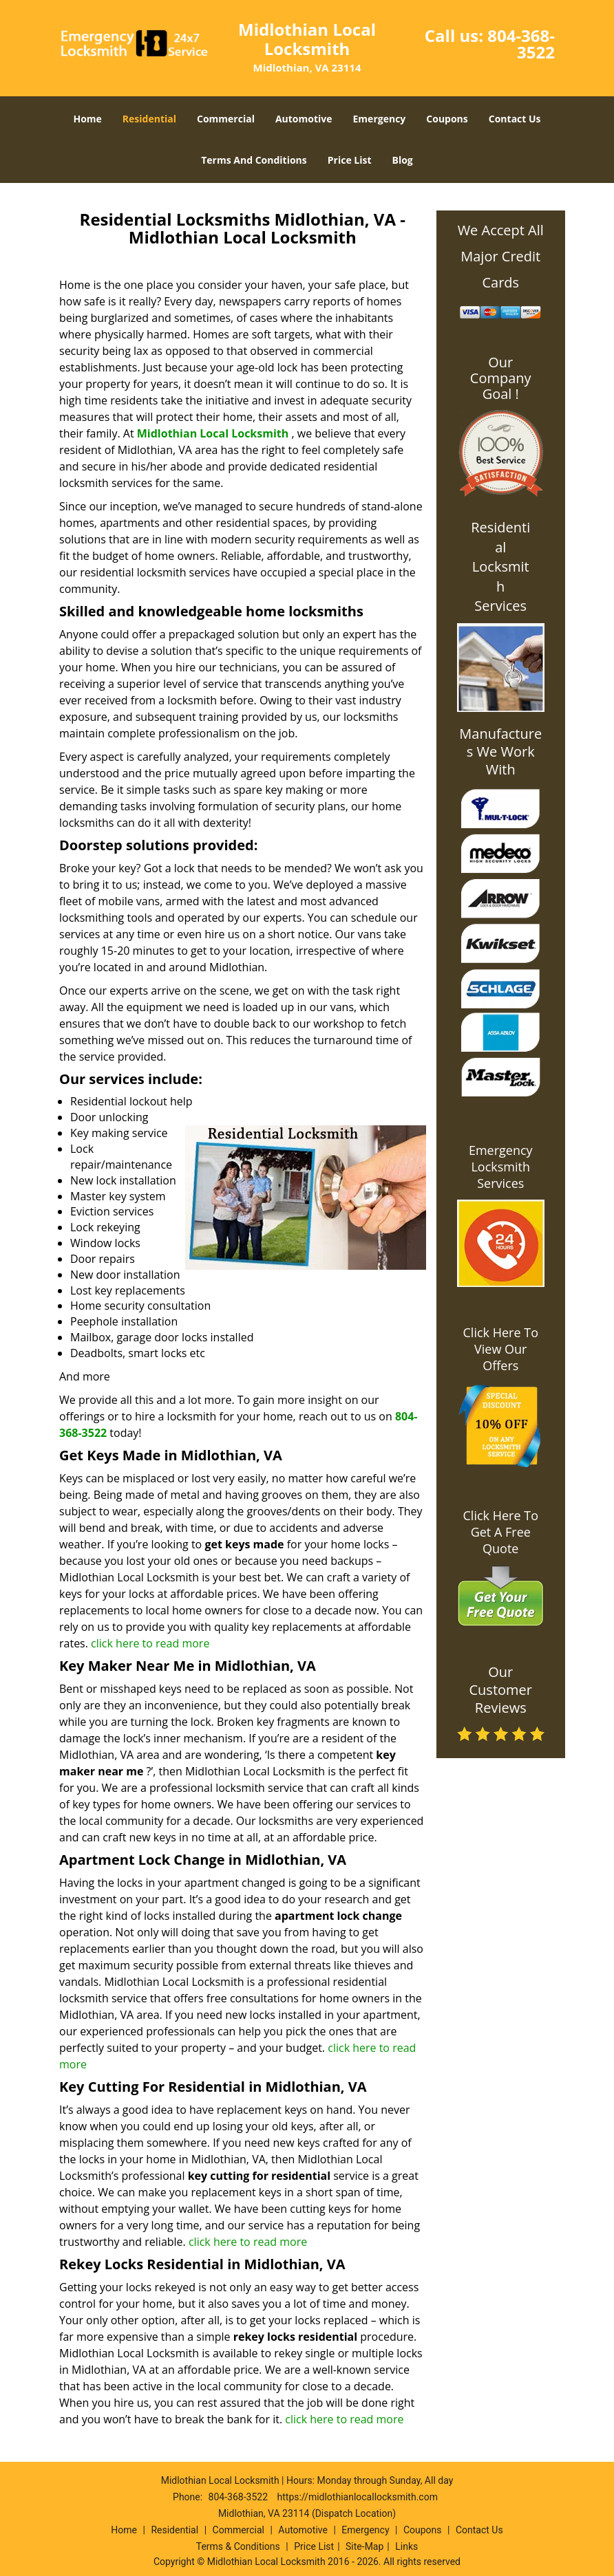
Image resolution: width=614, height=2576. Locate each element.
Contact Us (515, 118)
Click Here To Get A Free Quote (500, 1532)
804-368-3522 (521, 43)
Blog (402, 159)
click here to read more (150, 1643)
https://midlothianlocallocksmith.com (357, 2496)
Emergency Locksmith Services (501, 1166)
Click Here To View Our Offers (500, 1349)
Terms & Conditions (238, 2546)
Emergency (379, 118)
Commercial (226, 118)
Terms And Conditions (254, 159)
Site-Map (364, 2546)
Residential (149, 118)
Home (87, 118)
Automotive (303, 118)
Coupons (446, 118)
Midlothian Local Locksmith (213, 433)
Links (406, 2546)
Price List (350, 159)
